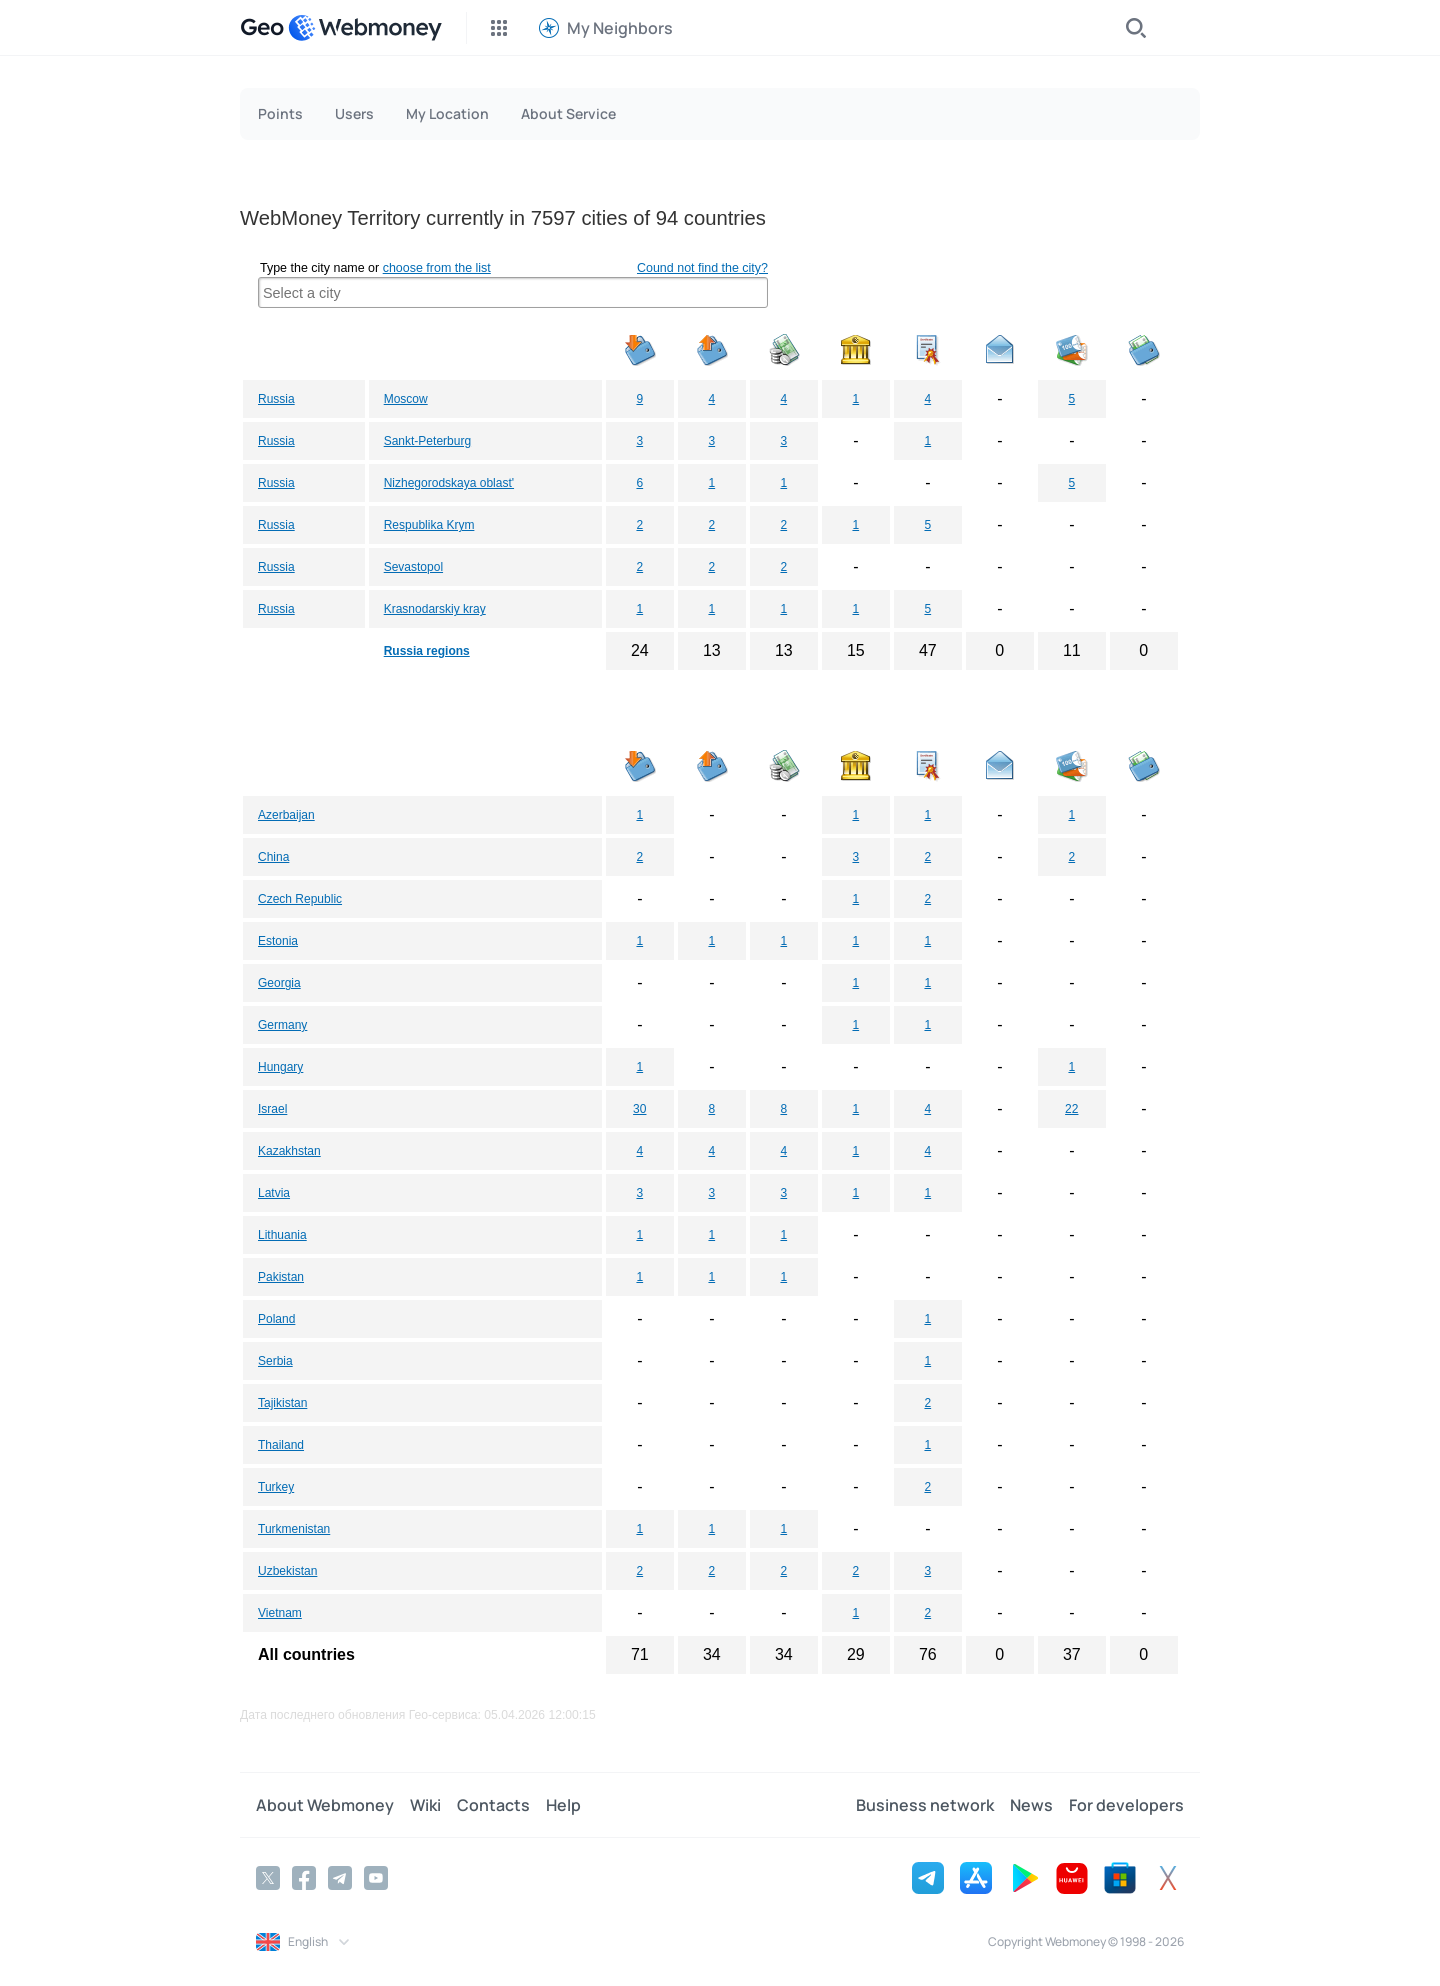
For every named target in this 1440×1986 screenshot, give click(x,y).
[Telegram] (340, 1878)
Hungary (280, 1067)
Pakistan (281, 1277)
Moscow (406, 399)
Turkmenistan (294, 1529)
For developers (1126, 1805)
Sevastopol (413, 567)
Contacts (493, 1805)
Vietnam (280, 1613)
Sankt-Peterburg (427, 441)
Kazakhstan (289, 1151)
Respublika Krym (429, 525)
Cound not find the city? (702, 268)
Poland (276, 1319)
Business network (925, 1805)
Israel (272, 1109)
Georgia (279, 983)
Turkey (276, 1487)
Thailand (281, 1445)
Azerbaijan (286, 815)
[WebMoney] (365, 28)
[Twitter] (268, 1878)
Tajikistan (282, 1403)
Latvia (274, 1193)
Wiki (425, 1805)
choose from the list (437, 268)
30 (639, 1109)
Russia (276, 399)
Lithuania (282, 1235)
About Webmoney (325, 1805)
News (1031, 1805)
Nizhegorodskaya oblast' (449, 483)
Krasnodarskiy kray (435, 609)
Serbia (275, 1361)
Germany (282, 1025)
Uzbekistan (287, 1571)
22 (1071, 1109)
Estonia (278, 941)
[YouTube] (376, 1878)
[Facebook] (304, 1878)
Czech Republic (300, 899)
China (273, 857)
